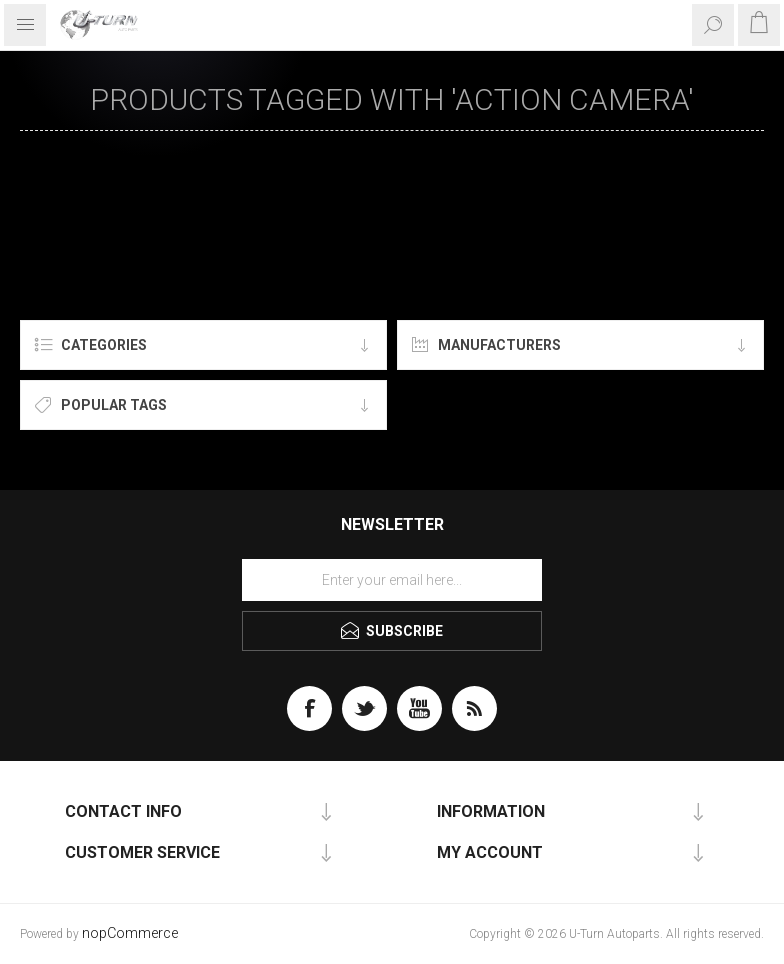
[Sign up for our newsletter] (392, 580)
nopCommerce (130, 933)
